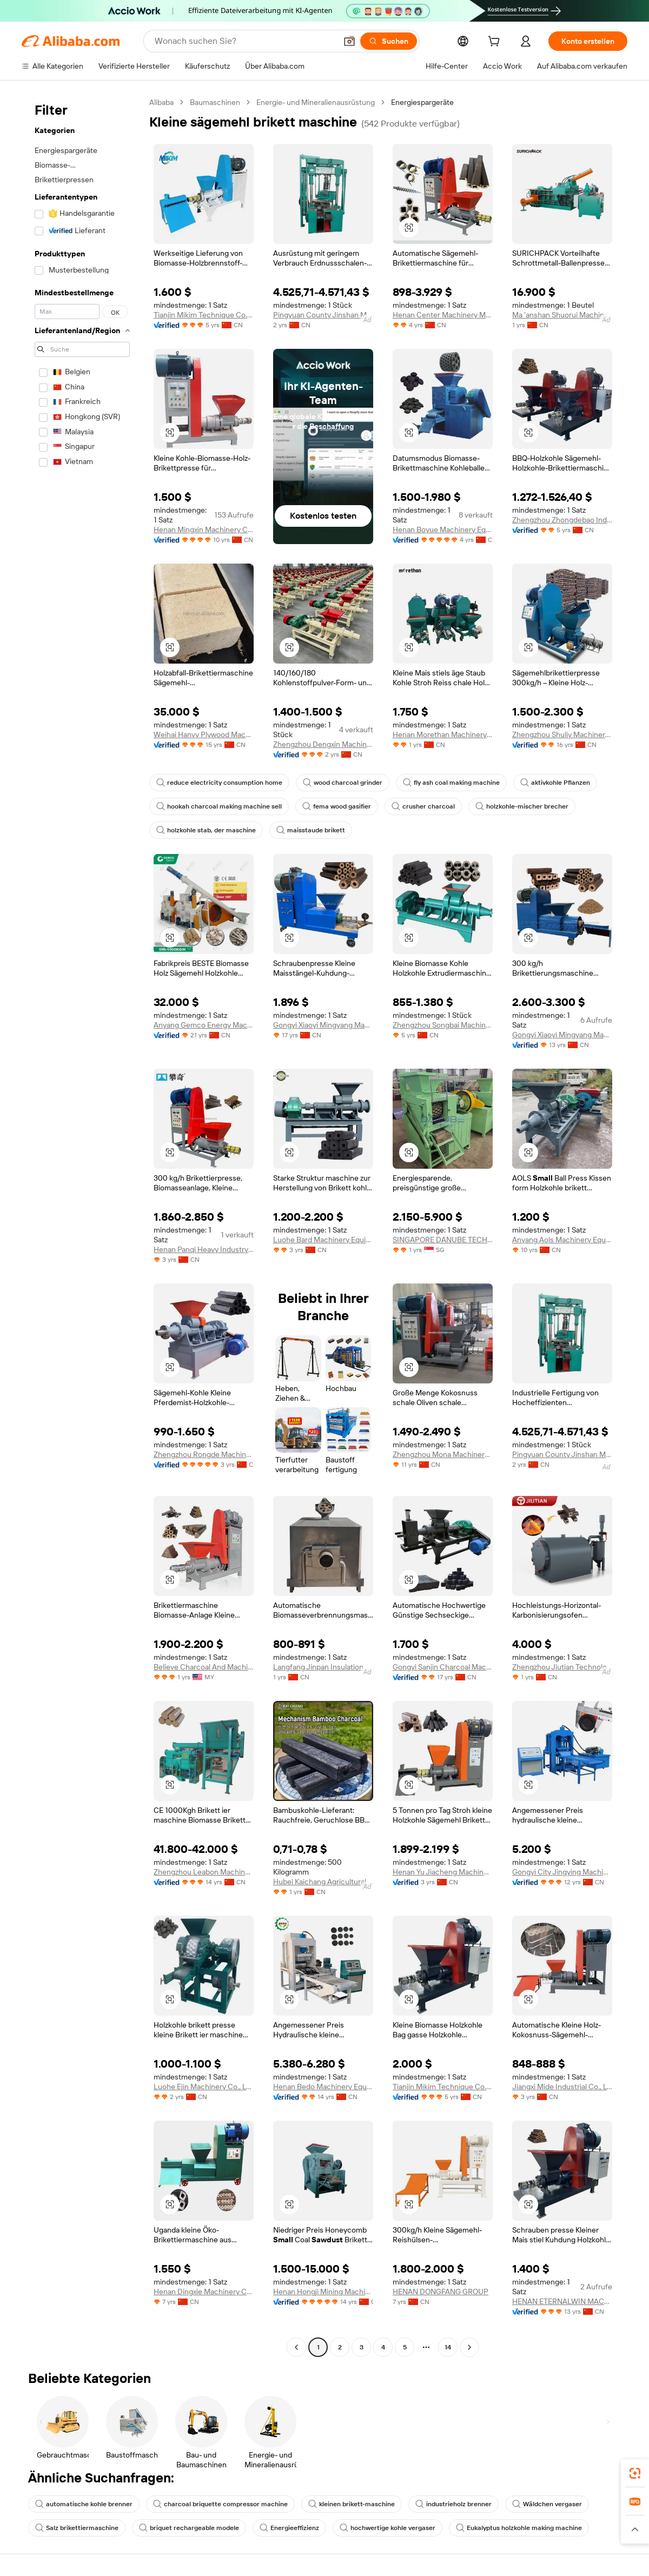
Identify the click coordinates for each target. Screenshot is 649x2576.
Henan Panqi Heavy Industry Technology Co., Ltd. (204, 1249)
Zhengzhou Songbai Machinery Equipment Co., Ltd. (443, 1025)
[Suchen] (388, 41)
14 (448, 2347)
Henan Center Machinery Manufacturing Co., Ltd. (443, 314)
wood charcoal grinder (342, 782)
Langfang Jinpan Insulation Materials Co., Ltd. (323, 1667)
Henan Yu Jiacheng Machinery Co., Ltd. (443, 1872)
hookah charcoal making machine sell (219, 806)
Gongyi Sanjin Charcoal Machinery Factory (443, 1667)
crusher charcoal (423, 806)
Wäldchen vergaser (547, 2504)
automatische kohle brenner (84, 2504)
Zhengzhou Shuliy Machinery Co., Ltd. (562, 734)
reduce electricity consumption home (219, 782)
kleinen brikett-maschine (351, 2504)
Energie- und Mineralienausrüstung (315, 102)
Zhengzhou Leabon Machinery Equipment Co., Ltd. (204, 1872)
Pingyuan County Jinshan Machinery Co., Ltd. (323, 314)
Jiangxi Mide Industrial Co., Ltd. (562, 2086)
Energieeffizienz (289, 2528)
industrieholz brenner (453, 2504)
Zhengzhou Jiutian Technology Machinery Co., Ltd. (562, 1667)
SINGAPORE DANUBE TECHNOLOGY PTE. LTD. (443, 1239)
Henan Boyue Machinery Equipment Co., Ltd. (443, 529)
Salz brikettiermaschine (76, 2528)
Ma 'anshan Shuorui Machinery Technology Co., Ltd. (562, 314)
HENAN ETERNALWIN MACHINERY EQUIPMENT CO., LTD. (562, 2301)
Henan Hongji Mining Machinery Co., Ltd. (323, 2291)
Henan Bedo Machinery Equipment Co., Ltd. (323, 2086)
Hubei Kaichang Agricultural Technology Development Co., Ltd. (323, 1881)
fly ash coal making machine (451, 782)
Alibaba (161, 102)
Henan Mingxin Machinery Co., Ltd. (204, 529)
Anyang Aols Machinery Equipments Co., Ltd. (562, 1239)
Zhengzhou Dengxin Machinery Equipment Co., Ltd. (323, 744)
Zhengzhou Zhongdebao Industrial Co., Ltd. (562, 519)
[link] (635, 2473)
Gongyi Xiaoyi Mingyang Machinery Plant (323, 1025)
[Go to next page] (469, 2347)
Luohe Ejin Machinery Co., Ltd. (204, 2086)
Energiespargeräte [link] (422, 102)
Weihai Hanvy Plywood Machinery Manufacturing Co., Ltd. (204, 734)
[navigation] (82, 1226)
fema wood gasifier (336, 806)
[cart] (496, 42)
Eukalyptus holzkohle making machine (519, 2528)
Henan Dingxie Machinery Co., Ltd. (204, 2291)
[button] (349, 41)
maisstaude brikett (310, 830)
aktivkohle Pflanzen (555, 782)
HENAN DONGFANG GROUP (440, 2291)
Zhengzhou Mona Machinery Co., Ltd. (443, 1454)
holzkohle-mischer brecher (521, 806)
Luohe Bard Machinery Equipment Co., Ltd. (323, 1239)
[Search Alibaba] (244, 41)
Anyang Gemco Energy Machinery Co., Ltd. (204, 1025)
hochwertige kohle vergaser (387, 2528)
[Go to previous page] (296, 2347)
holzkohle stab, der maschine (206, 830)
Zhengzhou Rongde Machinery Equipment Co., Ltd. (204, 1454)
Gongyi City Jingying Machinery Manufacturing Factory (562, 1872)
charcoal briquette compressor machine (220, 2504)
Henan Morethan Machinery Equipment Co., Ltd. (443, 734)
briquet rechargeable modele (189, 2528)
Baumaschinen (215, 102)
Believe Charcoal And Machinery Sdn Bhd (204, 1667)
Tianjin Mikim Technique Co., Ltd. (204, 314)
